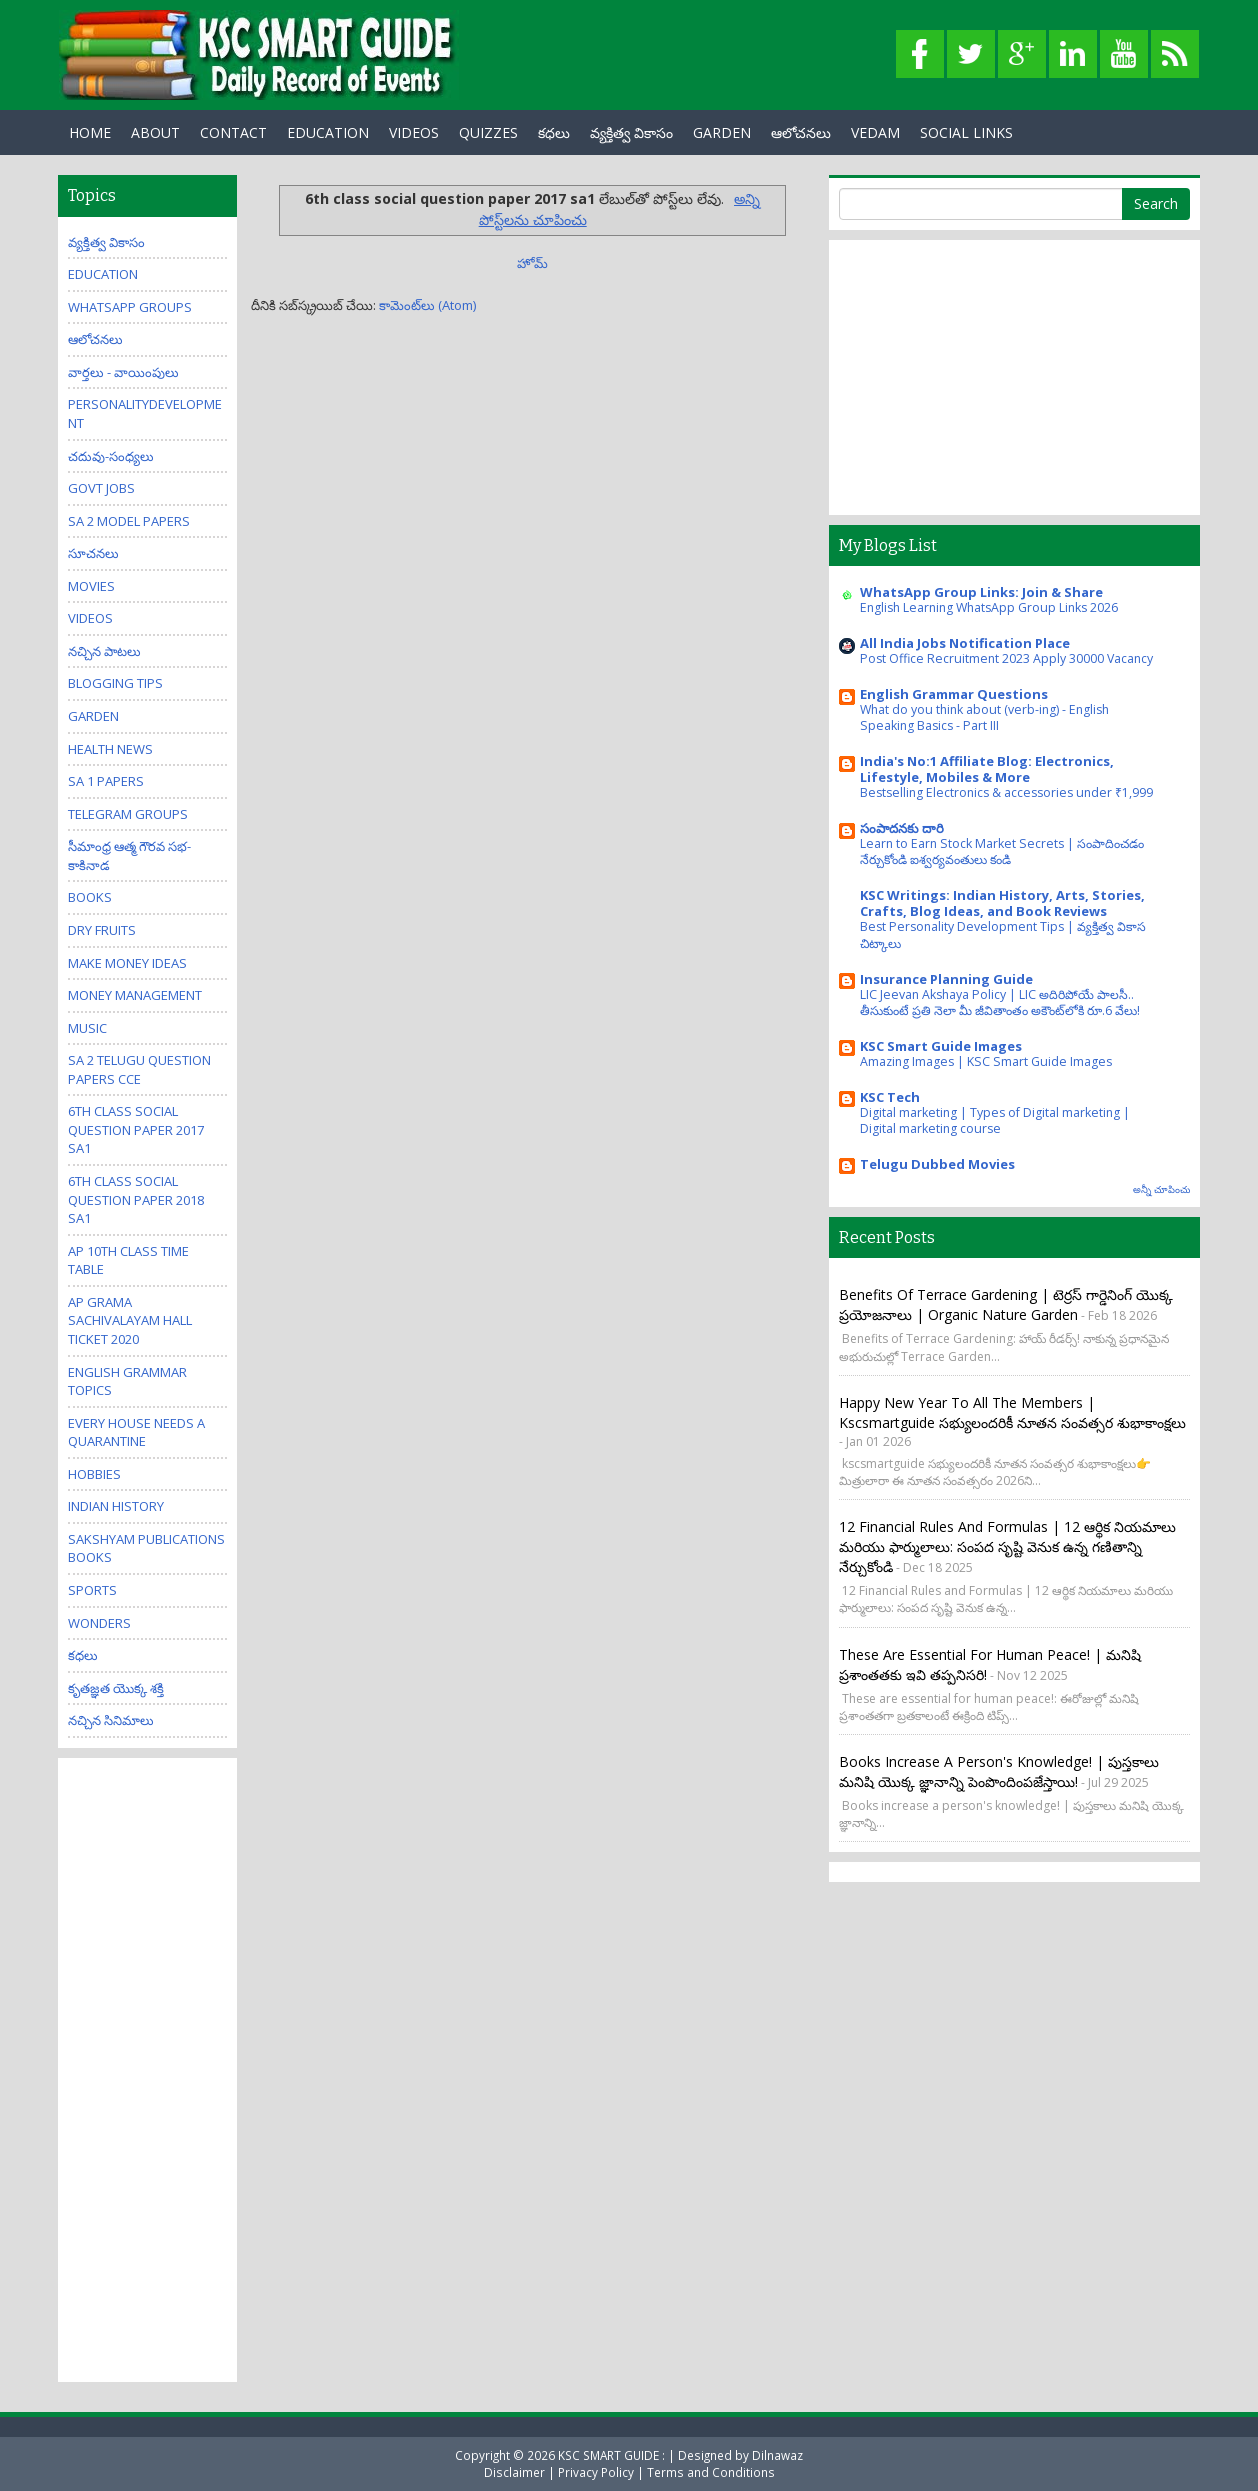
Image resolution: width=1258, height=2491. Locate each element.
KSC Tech (890, 1097)
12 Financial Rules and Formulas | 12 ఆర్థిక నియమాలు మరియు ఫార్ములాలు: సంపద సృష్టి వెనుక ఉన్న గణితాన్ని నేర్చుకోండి (1007, 1546)
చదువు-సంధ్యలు (111, 456)
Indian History (116, 1506)
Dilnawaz (777, 2455)
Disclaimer (514, 2472)
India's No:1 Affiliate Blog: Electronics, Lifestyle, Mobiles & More (987, 769)
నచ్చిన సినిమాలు (111, 1720)
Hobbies (94, 1474)
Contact (233, 132)
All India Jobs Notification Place (965, 643)
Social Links (966, 132)
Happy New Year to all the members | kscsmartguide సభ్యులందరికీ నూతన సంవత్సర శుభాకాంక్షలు (1012, 1412)
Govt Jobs (101, 488)
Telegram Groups (128, 814)
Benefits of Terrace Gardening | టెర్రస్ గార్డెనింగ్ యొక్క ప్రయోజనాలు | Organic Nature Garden (1006, 1304)
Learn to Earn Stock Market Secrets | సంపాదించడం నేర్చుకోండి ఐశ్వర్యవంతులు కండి (1002, 851)
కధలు (554, 132)
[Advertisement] (148, 2068)
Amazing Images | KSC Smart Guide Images (986, 1061)
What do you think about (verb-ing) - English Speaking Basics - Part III (984, 717)
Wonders (99, 1623)
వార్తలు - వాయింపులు (123, 372)
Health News (110, 749)
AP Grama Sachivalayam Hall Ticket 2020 (130, 1320)
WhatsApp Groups (130, 307)
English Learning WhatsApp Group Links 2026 (989, 607)
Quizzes (488, 132)
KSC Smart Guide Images (941, 1046)
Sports (92, 1590)
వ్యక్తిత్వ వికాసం (631, 132)
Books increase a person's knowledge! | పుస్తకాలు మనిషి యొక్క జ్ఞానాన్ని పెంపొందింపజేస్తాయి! (999, 1771)
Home (90, 132)
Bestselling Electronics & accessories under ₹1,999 (1006, 792)
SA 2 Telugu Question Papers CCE (139, 1069)
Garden (93, 716)
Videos (414, 132)
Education (103, 274)
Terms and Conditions (711, 2472)
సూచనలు (93, 553)
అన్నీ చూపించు (1161, 1189)
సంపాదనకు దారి (902, 828)
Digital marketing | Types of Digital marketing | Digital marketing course (995, 1120)
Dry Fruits (102, 930)
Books (90, 897)
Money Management (135, 995)
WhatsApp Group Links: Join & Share (981, 592)
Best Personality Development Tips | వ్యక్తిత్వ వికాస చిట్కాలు (1003, 934)
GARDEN (722, 132)
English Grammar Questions (954, 694)
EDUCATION (328, 132)
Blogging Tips (115, 683)
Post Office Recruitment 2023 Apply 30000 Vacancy (1006, 658)
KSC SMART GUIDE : (613, 2455)
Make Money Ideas (127, 963)
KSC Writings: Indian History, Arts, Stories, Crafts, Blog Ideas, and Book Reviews (1002, 903)
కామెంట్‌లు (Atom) (427, 305)
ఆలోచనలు (801, 132)
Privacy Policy (596, 2472)
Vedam (875, 132)
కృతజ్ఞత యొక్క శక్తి (116, 1688)
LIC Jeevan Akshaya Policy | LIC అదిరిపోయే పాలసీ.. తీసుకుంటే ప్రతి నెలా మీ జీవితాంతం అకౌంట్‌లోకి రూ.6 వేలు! (1000, 1002)
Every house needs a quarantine (136, 1432)
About (155, 132)
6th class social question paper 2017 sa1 (136, 1129)
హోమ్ (532, 263)
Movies (91, 586)
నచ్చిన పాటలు (104, 651)
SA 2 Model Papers (129, 521)
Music (87, 1028)
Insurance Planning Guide (946, 979)
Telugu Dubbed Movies (937, 1164)
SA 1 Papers (106, 781)
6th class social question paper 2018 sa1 (136, 1199)
